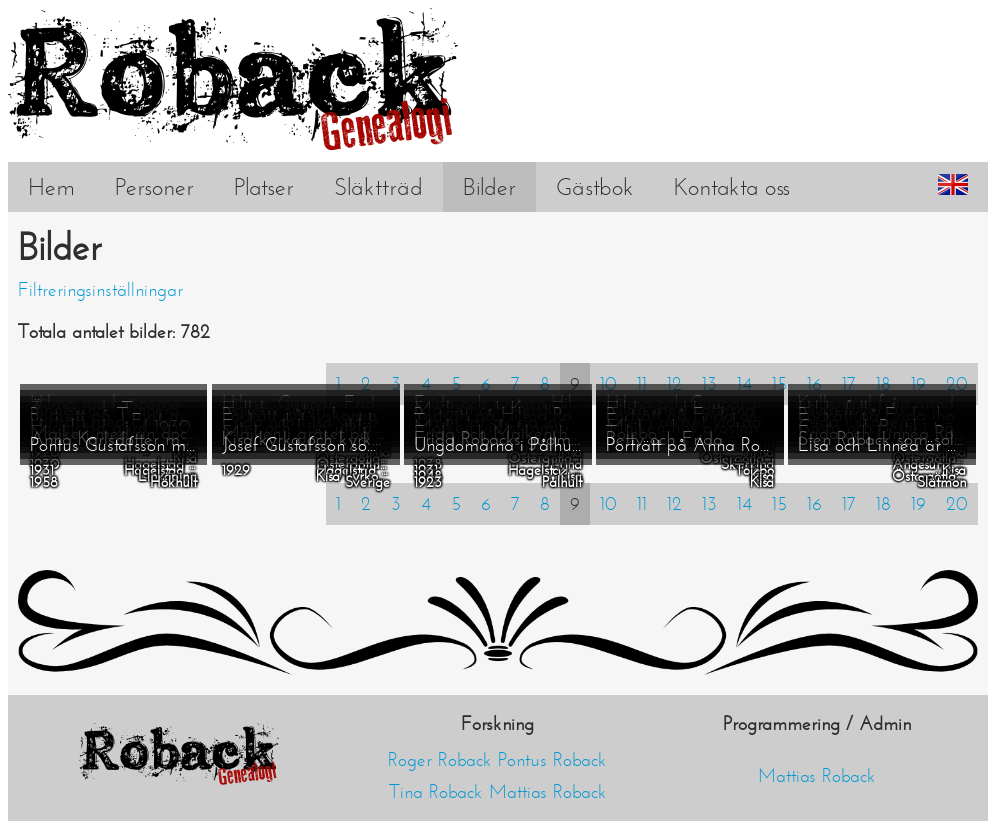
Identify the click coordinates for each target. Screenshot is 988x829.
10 (608, 504)
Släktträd (378, 187)
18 (883, 504)
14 (744, 504)
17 (849, 504)
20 (957, 504)
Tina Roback (436, 792)
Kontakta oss (732, 187)
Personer (154, 187)
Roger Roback (440, 760)
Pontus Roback (552, 760)
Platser (264, 187)
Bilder (489, 187)
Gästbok (595, 187)
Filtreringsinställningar (100, 290)
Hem (51, 187)
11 (642, 504)
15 (779, 504)
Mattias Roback (548, 792)
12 (674, 504)
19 (918, 504)
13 (709, 504)
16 (814, 504)
